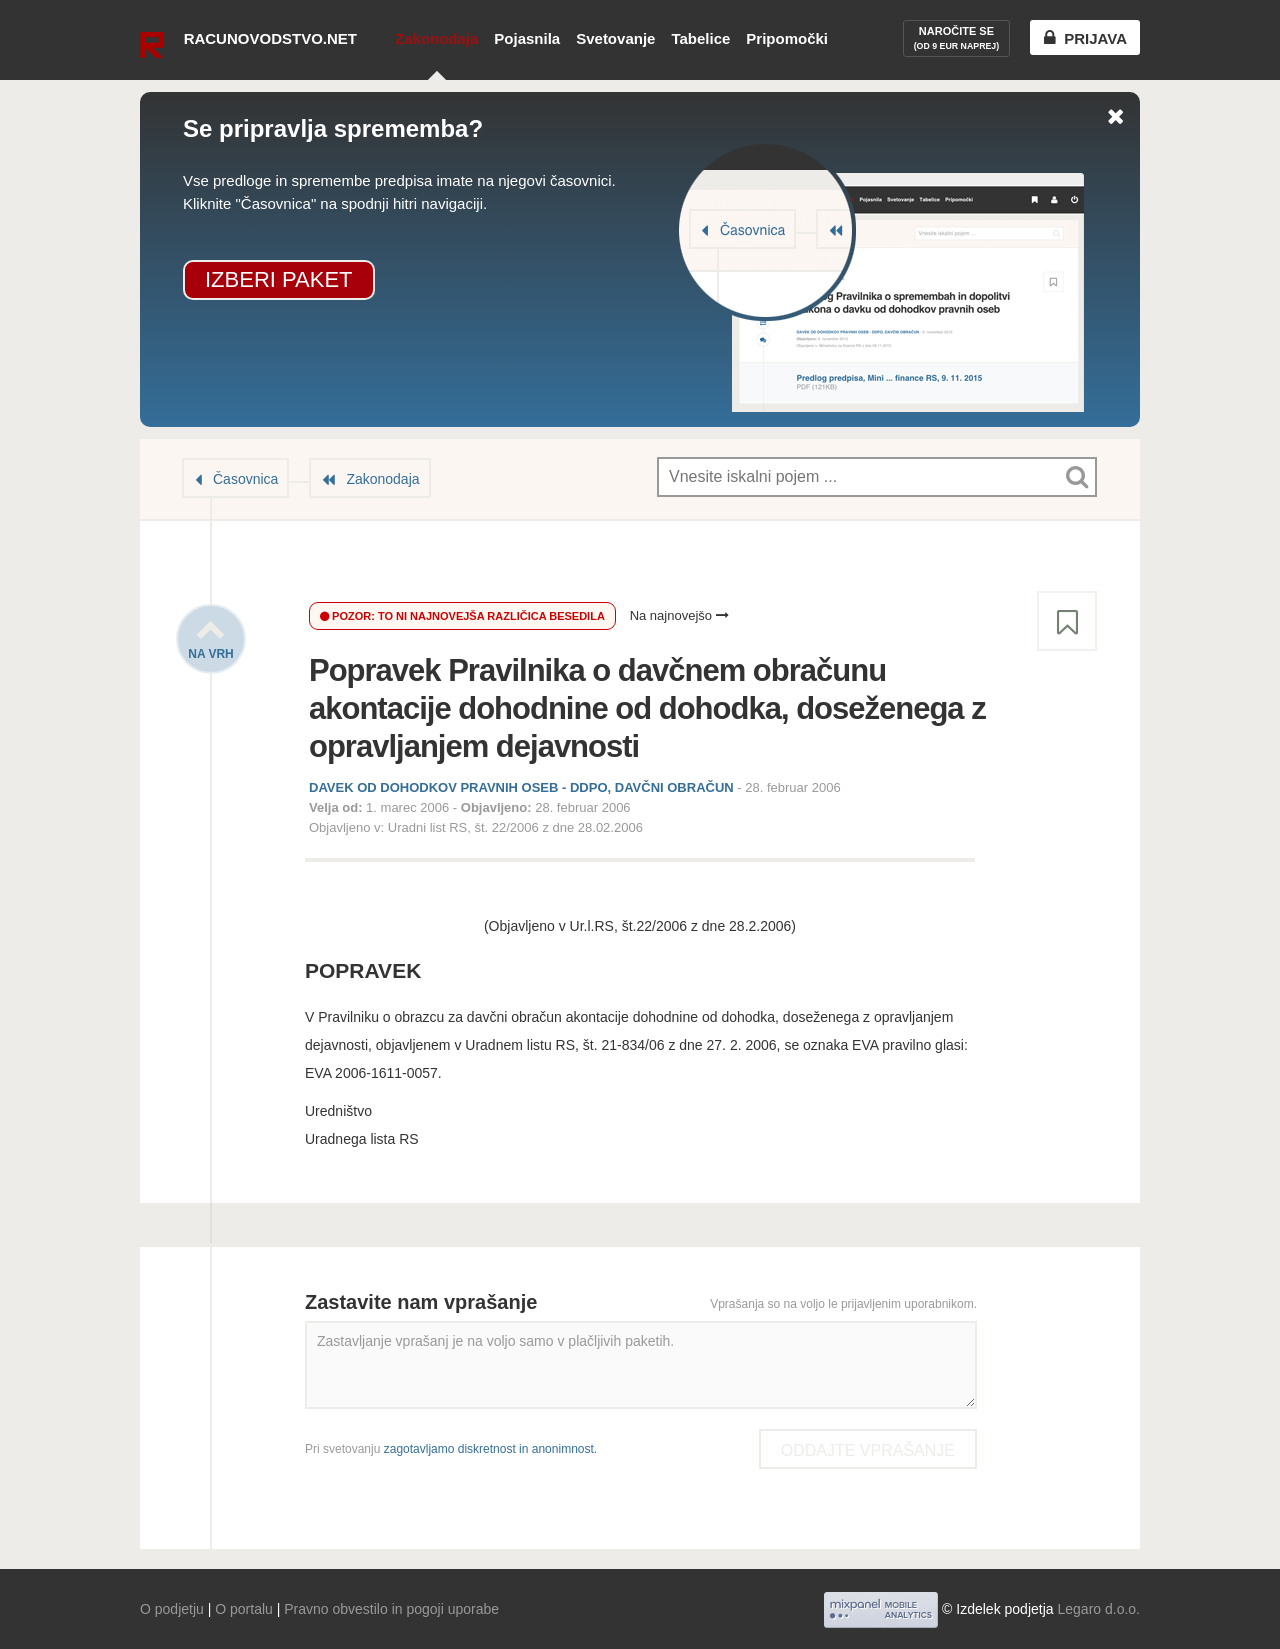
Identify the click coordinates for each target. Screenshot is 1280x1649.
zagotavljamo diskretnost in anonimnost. (490, 1449)
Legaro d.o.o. (1098, 1609)
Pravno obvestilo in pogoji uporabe (391, 1609)
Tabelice (700, 38)
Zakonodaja (436, 38)
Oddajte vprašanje (868, 1450)
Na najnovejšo (679, 615)
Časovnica (245, 479)
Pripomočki (787, 38)
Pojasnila (527, 38)
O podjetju (172, 1609)
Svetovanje (615, 38)
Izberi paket (279, 279)
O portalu (244, 1609)
